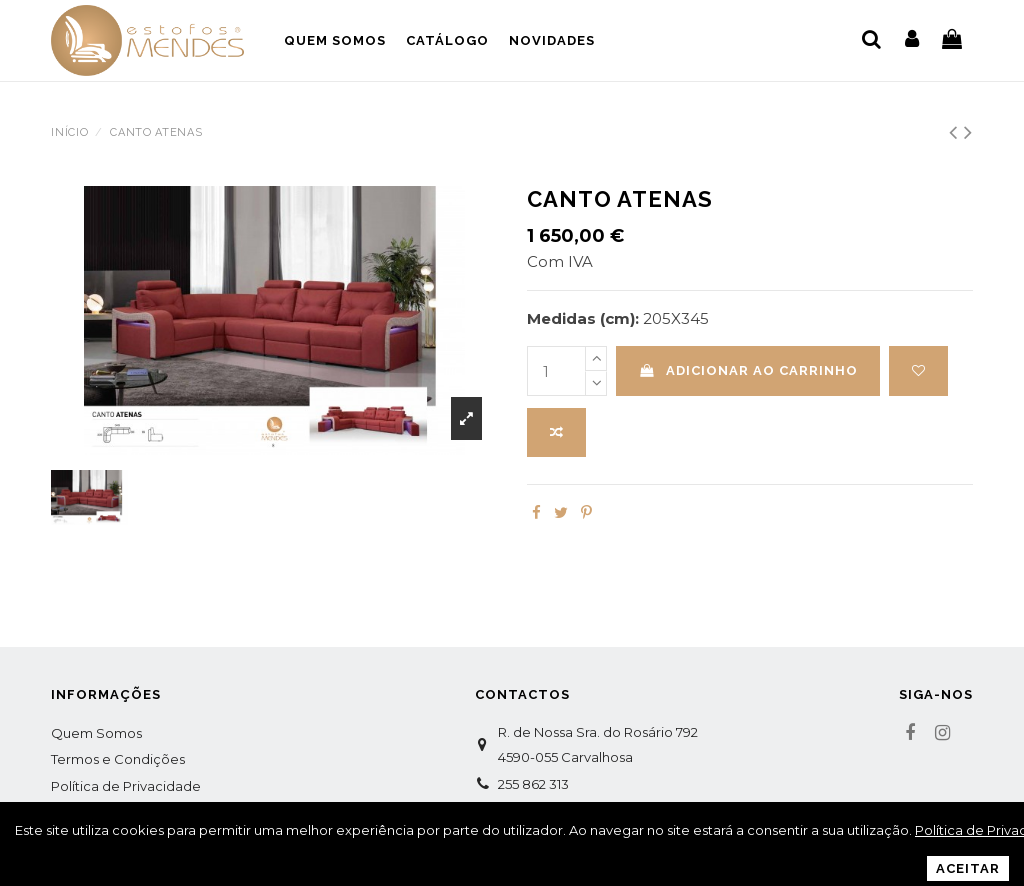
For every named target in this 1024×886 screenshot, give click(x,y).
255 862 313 (533, 784)
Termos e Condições (118, 759)
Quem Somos (96, 733)
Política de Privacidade (126, 786)
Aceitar (968, 868)
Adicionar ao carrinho (748, 370)
